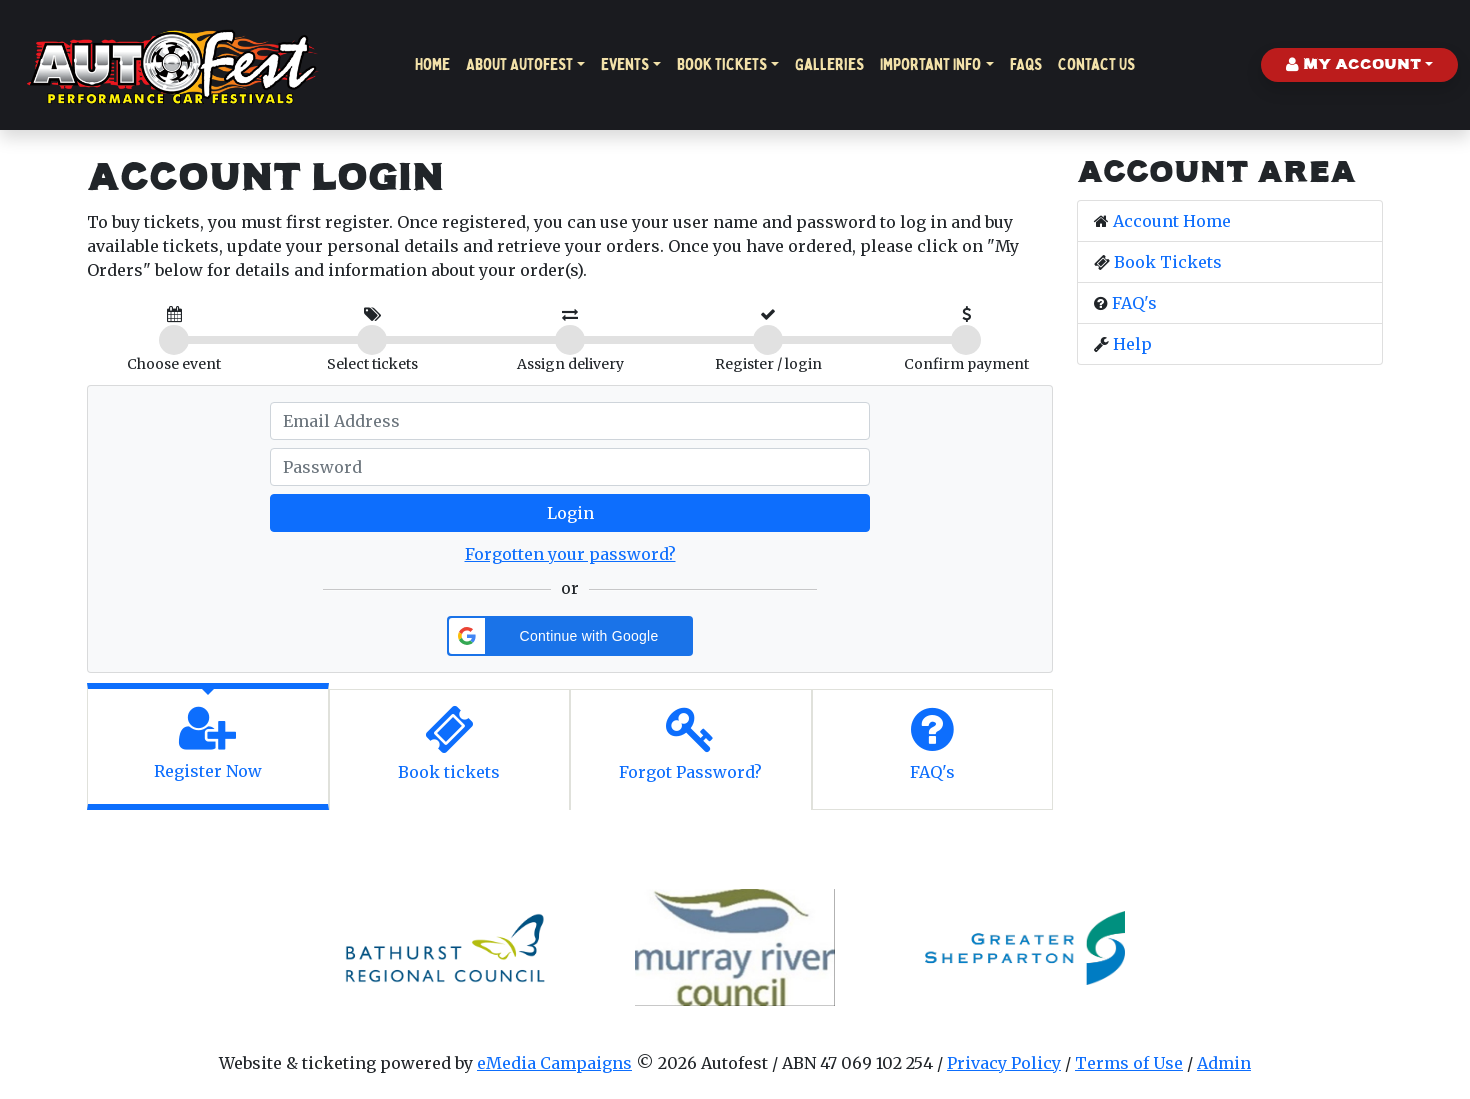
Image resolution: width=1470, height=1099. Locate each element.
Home (432, 64)
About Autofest (519, 64)
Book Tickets (722, 64)
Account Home (1172, 221)
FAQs (1026, 64)
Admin (1224, 1063)
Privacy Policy (1004, 1063)
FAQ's (1134, 303)
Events (625, 64)
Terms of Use (1129, 1063)
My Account (1353, 64)
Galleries (829, 64)
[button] (570, 636)
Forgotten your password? (570, 554)
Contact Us (1096, 64)
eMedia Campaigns (554, 1063)
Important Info (930, 64)
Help (1132, 344)
